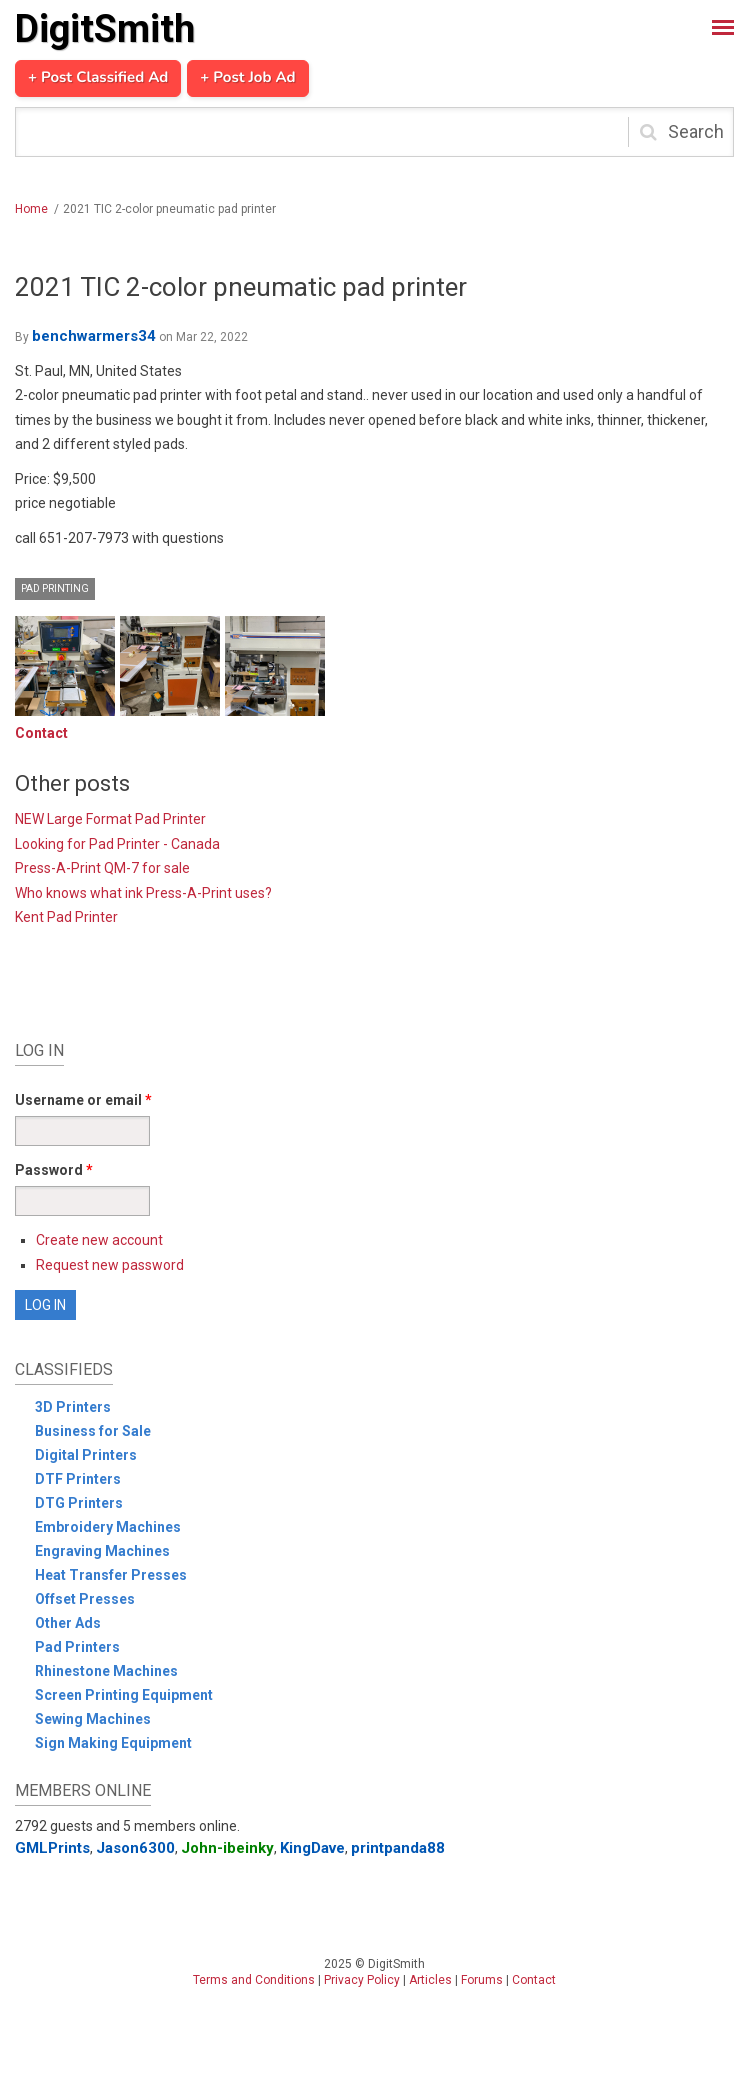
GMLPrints (52, 1848)
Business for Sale (93, 1431)
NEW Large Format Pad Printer (110, 819)
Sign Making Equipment (113, 1743)
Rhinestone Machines (106, 1671)
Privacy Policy (362, 1980)
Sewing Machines (93, 1719)
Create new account (99, 1240)
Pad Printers (77, 1647)
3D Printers (73, 1407)
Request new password (110, 1265)
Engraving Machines (102, 1551)
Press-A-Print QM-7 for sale (102, 868)
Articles (430, 1980)
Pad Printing (55, 588)
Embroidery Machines (108, 1527)
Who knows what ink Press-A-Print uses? (143, 893)
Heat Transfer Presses (111, 1575)
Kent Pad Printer (66, 917)
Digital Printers (86, 1455)
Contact (41, 733)
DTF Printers (78, 1479)
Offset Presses (85, 1599)
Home (31, 209)
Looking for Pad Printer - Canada (117, 844)
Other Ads (68, 1623)
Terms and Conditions (254, 1980)
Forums (482, 1980)
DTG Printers (79, 1503)
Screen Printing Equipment (124, 1695)
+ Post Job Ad (247, 78)
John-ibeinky (227, 1848)
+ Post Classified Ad (98, 78)
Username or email (83, 1100)
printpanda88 (398, 1848)
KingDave (312, 1848)
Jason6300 (135, 1848)
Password (54, 1170)
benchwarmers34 (94, 336)
